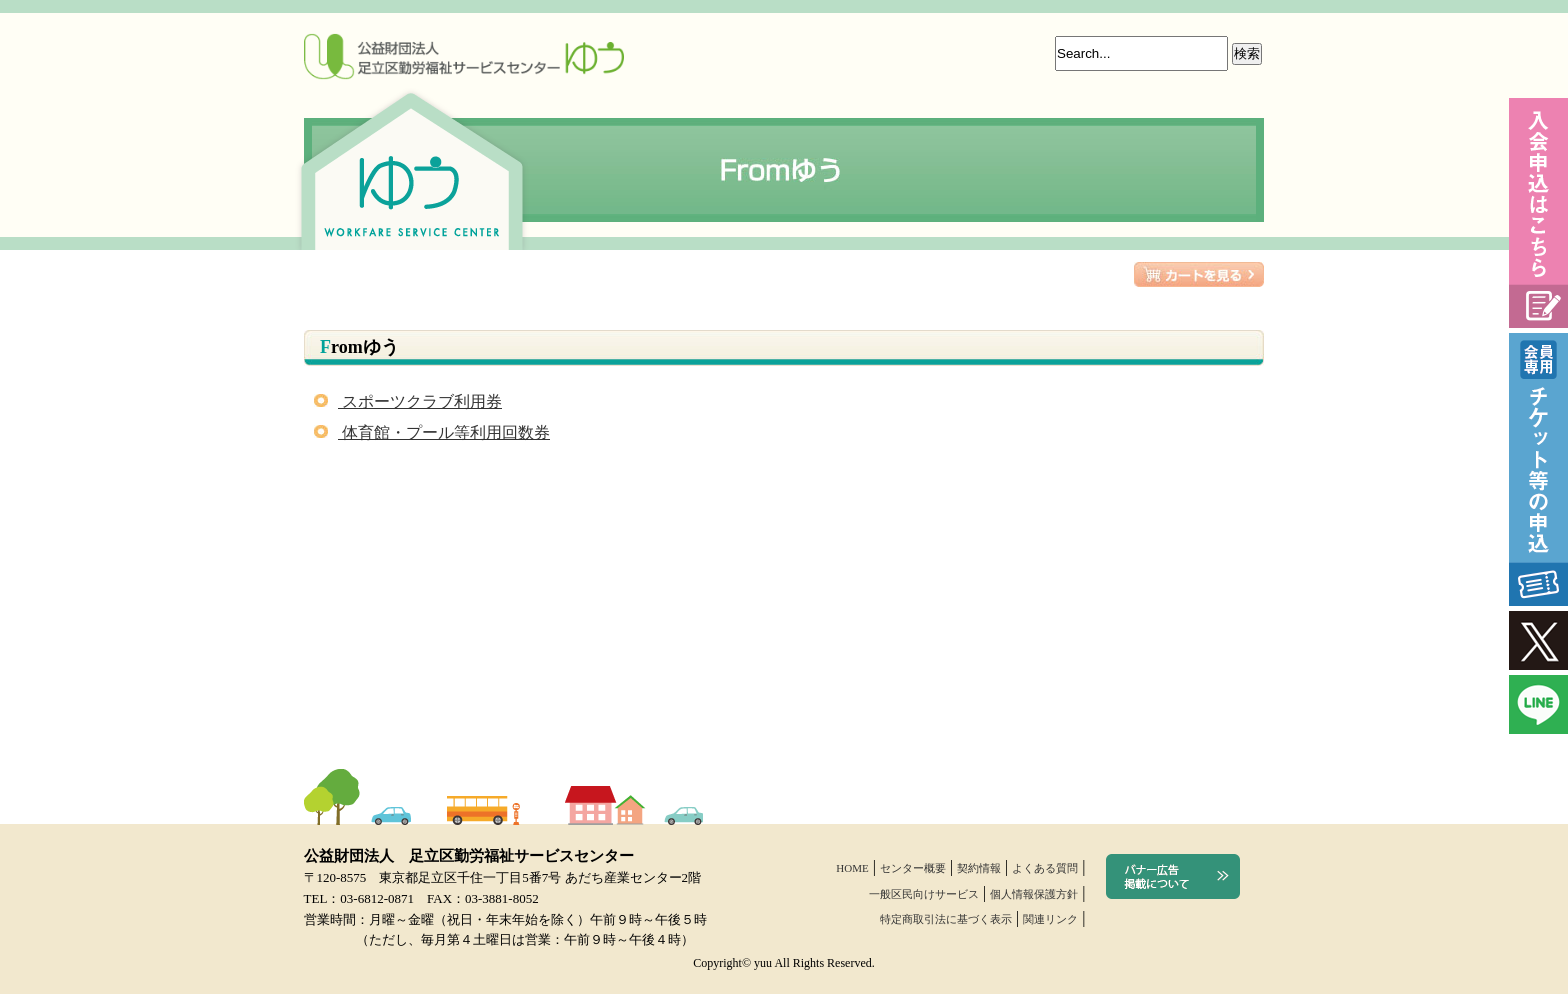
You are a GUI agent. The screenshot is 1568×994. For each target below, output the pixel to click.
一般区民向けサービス (924, 894)
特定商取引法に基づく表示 (946, 919)
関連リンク (1050, 919)
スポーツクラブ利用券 (408, 401)
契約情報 (979, 868)
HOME (852, 868)
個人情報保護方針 (1034, 894)
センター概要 (913, 868)
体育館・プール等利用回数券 (432, 432)
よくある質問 (1045, 868)
